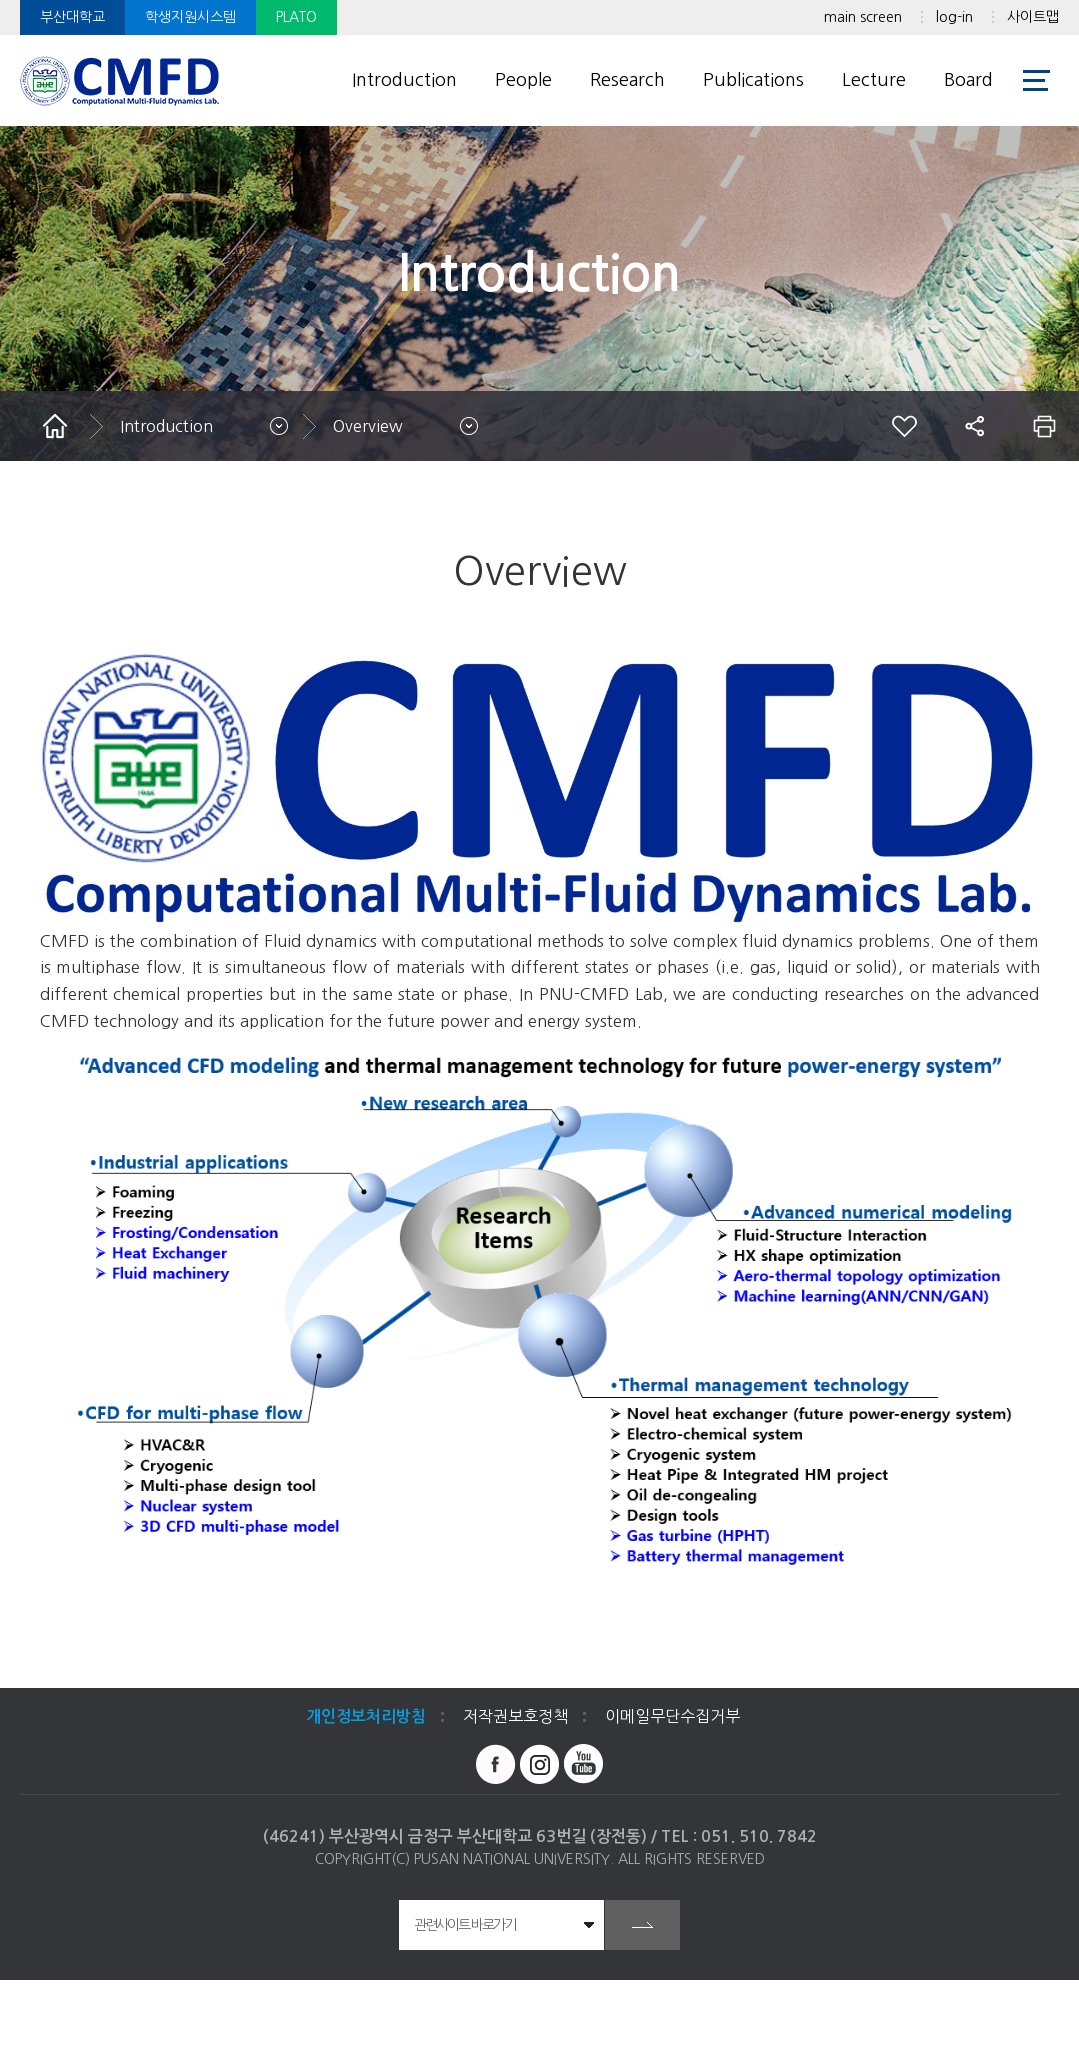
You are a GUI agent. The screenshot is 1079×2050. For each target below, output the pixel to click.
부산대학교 (72, 17)
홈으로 (55, 426)
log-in (954, 17)
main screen (863, 17)
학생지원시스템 (190, 17)
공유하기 (974, 426)
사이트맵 (1033, 17)
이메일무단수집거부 (672, 1716)
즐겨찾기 (904, 426)
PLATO (296, 17)
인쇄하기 (1044, 426)
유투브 (584, 1764)
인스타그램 (540, 1764)
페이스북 (496, 1764)
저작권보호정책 (515, 1716)
